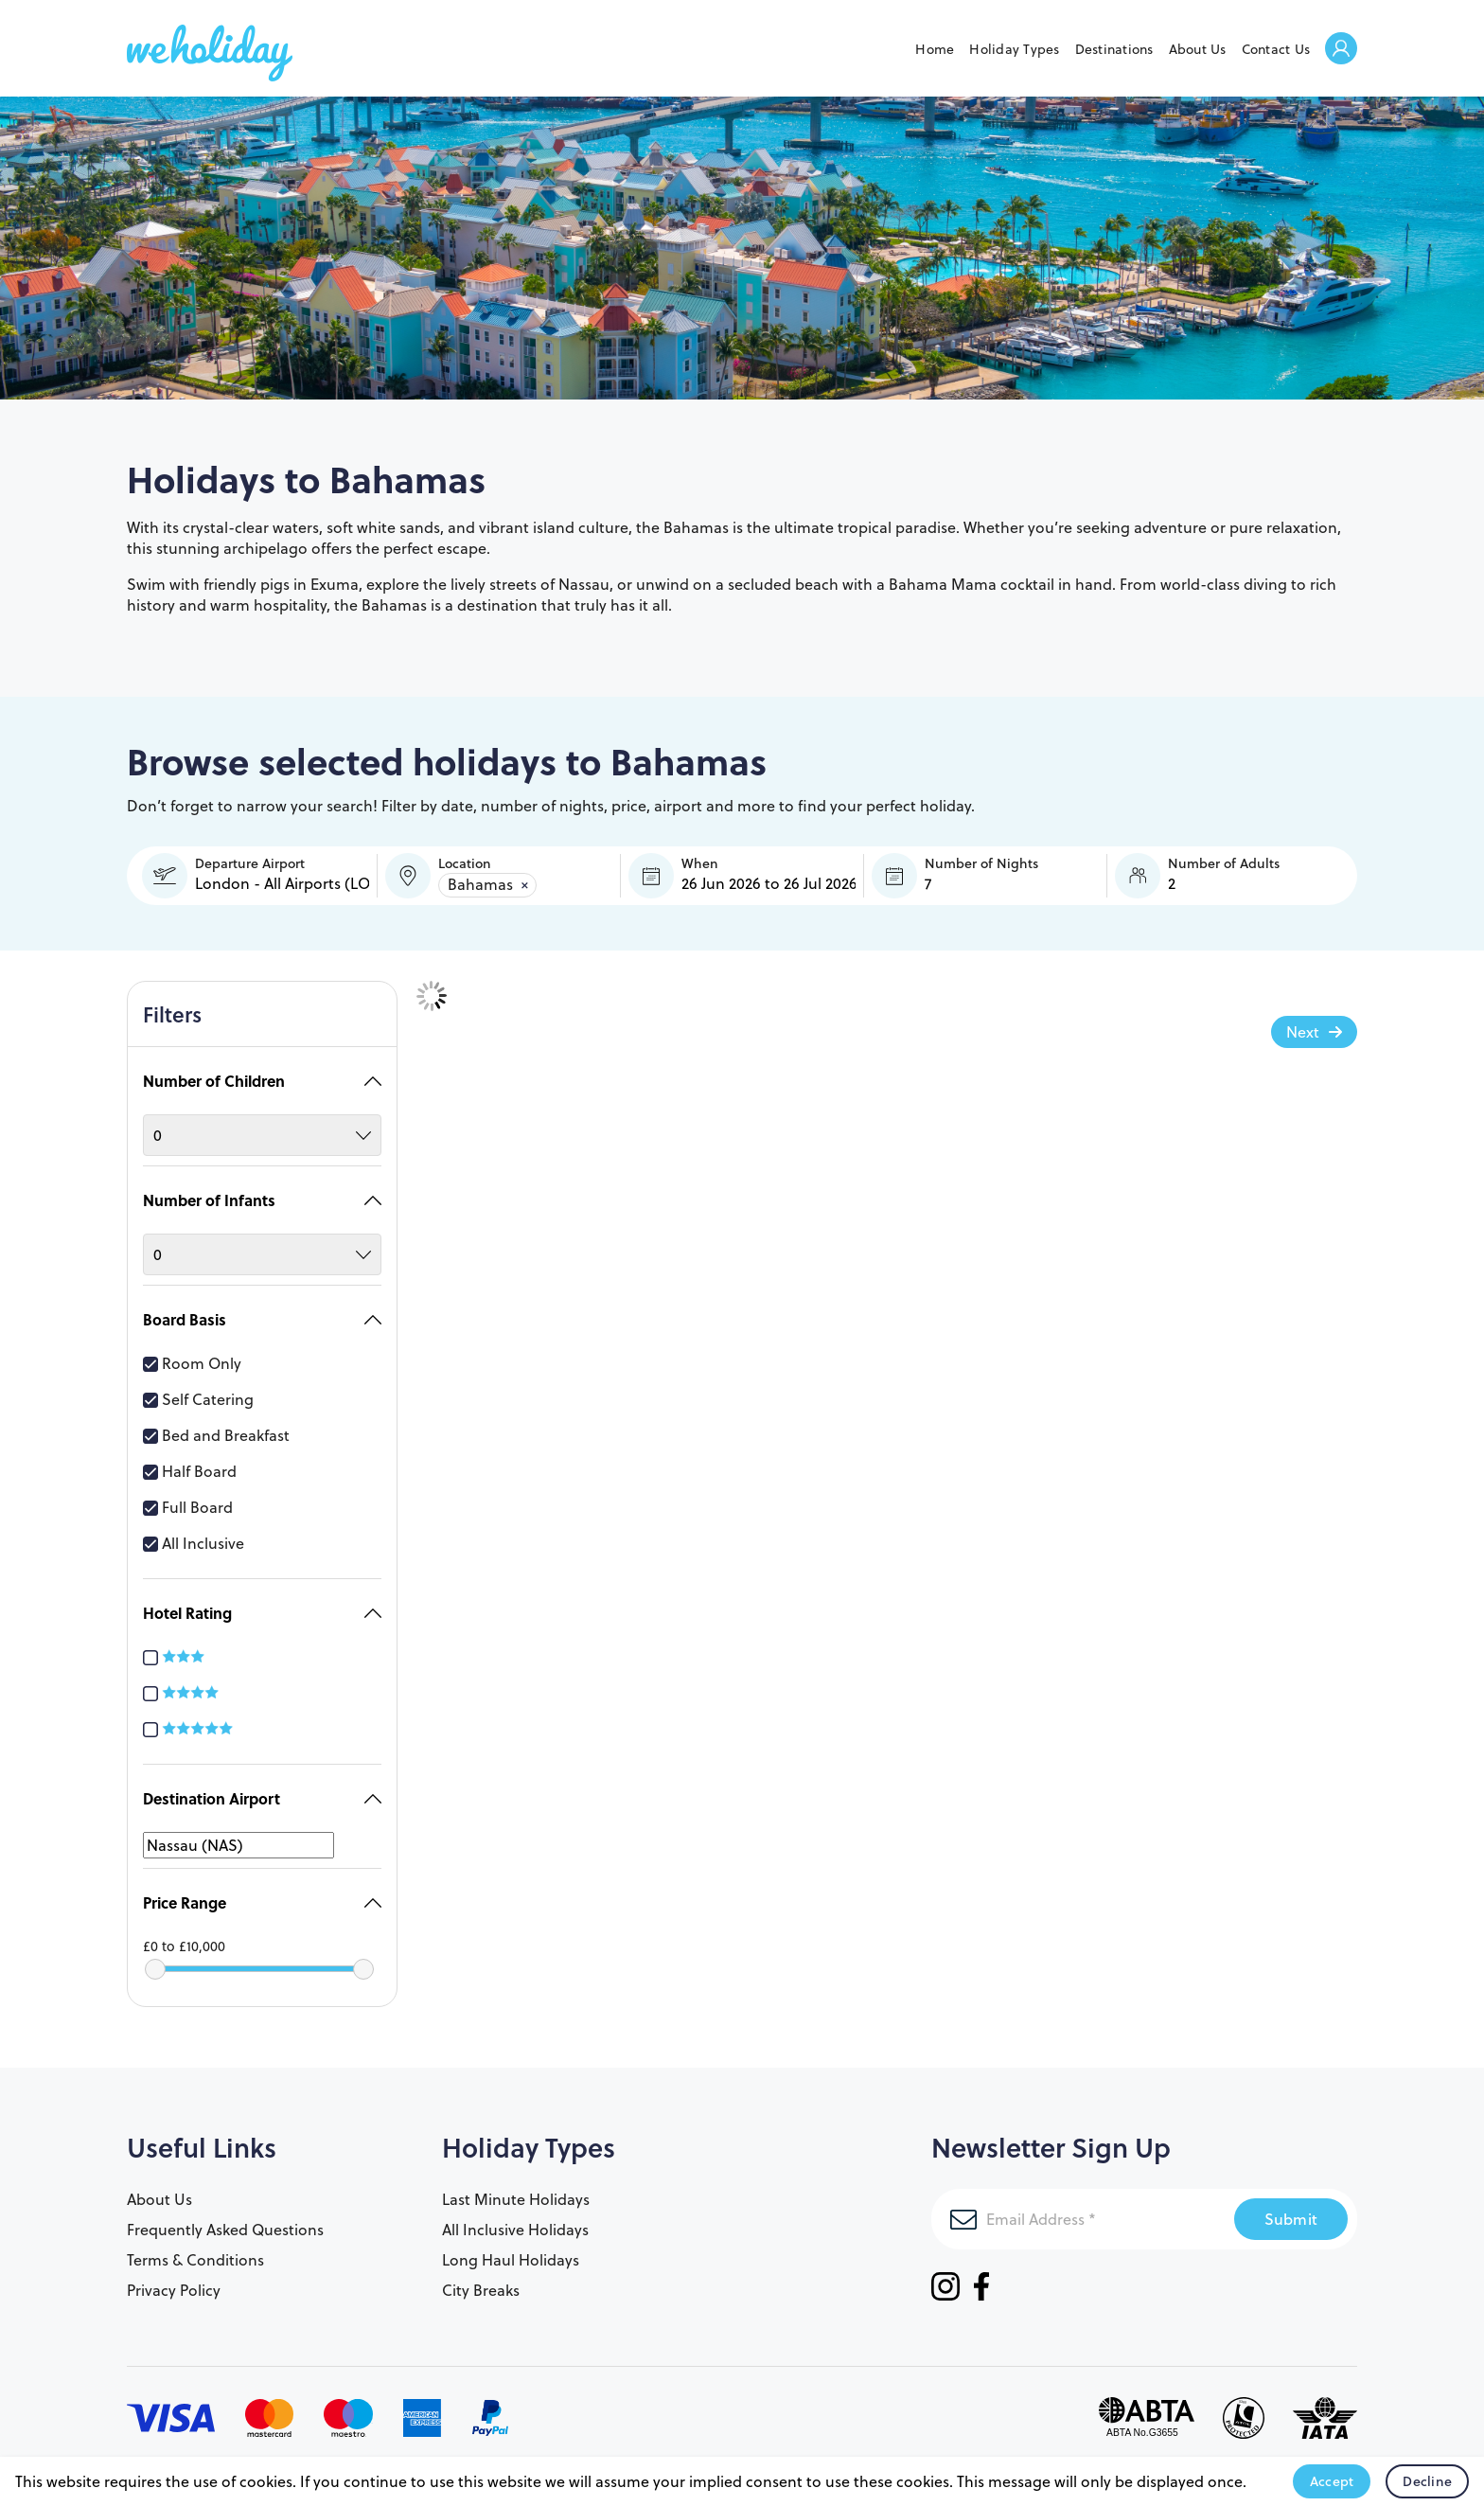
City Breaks (481, 2280)
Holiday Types (1014, 49)
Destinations (1114, 49)
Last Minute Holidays (516, 2189)
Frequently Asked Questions (225, 2220)
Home (934, 49)
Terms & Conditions (195, 2250)
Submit (1291, 2209)
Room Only (192, 1353)
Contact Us (1276, 49)
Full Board (188, 1497)
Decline (1427, 2481)
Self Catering (198, 1389)
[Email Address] (1083, 2210)
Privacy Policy (174, 2280)
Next (1302, 1032)
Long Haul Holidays (510, 2250)
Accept (1332, 2481)
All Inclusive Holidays (515, 2220)
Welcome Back (1341, 49)
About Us (1198, 49)
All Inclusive (193, 1533)
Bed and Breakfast (216, 1425)
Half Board (190, 1461)
